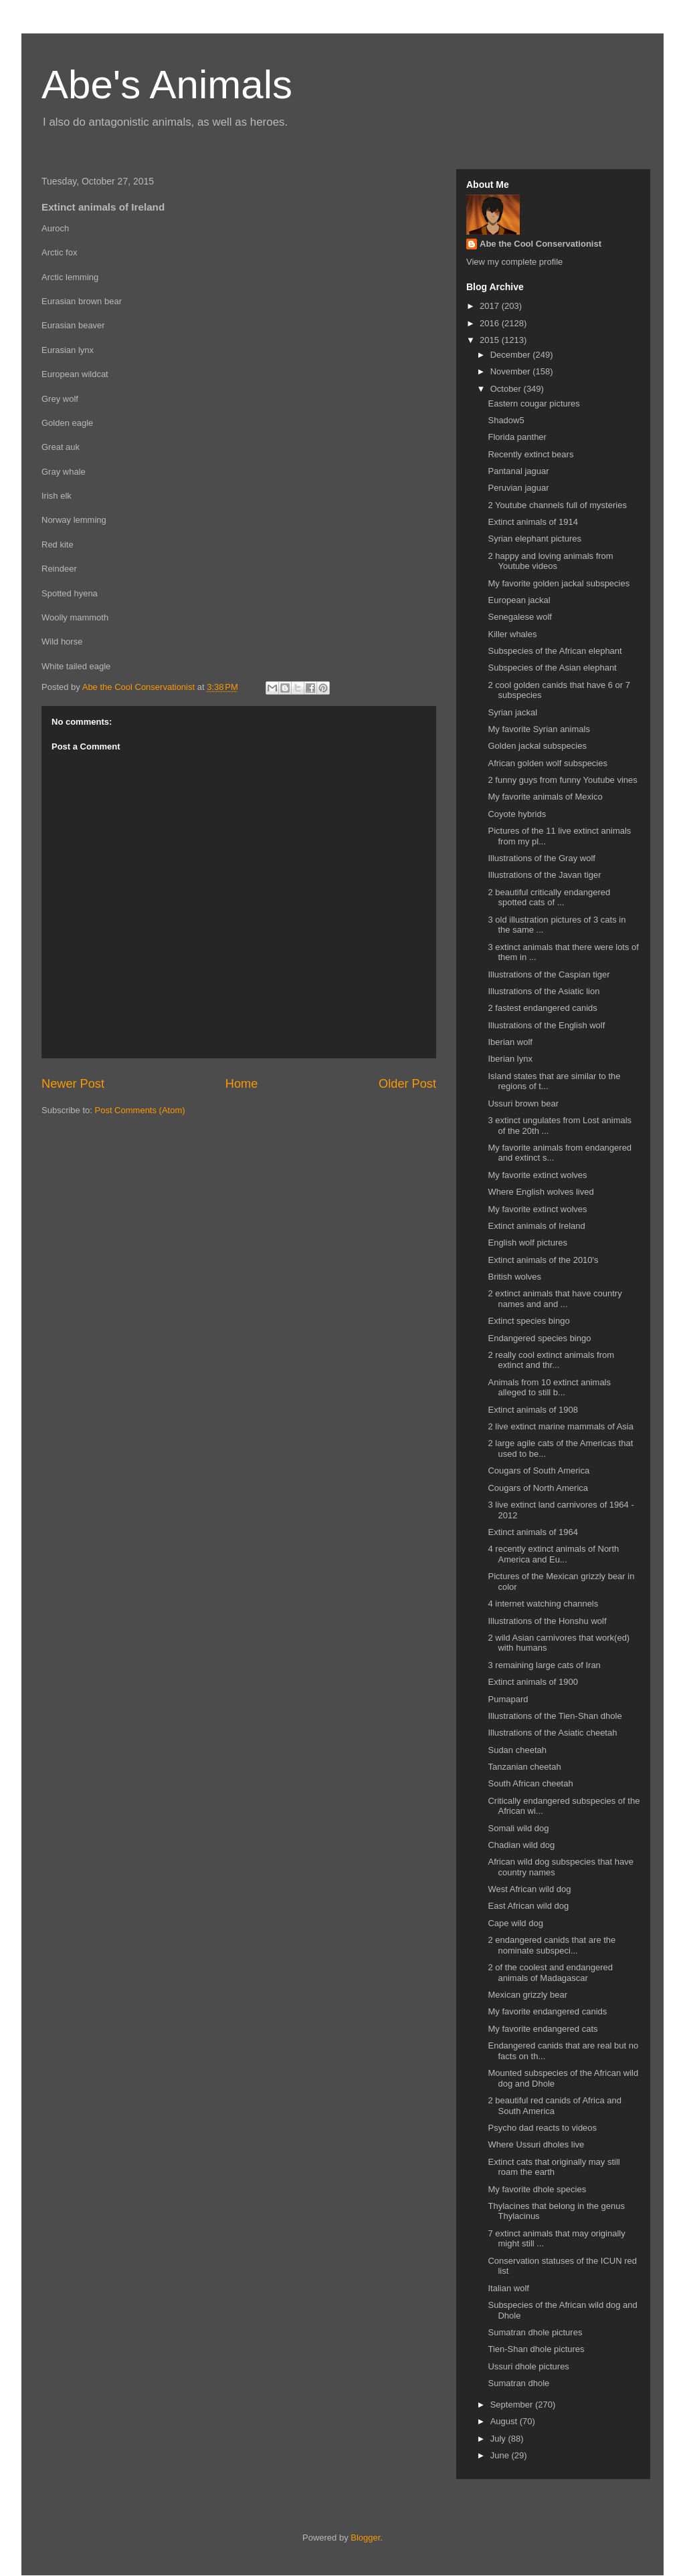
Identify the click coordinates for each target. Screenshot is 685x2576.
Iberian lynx (510, 1059)
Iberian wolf (510, 1042)
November (511, 371)
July (499, 2439)
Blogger (365, 2538)
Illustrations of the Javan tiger (544, 875)
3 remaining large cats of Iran (544, 1665)
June (501, 2455)
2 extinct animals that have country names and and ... (554, 1298)
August (505, 2421)
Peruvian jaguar (518, 488)
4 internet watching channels (543, 1604)
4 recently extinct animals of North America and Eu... (553, 1554)
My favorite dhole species (537, 2189)
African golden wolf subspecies (547, 763)
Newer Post (72, 1083)
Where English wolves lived (540, 1192)
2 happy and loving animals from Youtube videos (550, 561)
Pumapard (508, 1699)
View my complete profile (514, 262)
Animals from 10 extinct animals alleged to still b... (549, 1387)
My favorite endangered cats (542, 2029)
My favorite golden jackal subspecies (558, 583)
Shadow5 (506, 420)
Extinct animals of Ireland (536, 1226)
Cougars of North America (538, 1488)
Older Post (407, 1083)
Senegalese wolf (519, 617)
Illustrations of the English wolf (546, 1025)
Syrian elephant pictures (534, 539)
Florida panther (517, 437)
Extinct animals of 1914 (532, 522)
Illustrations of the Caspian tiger (548, 974)
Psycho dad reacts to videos (542, 2128)
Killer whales (512, 634)
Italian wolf (508, 2288)
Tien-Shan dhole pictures (536, 2349)
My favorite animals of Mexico (545, 797)
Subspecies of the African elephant (554, 651)
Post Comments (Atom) (140, 1110)
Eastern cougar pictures (533, 403)
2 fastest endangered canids (542, 1008)
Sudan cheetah (517, 1750)
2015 (491, 340)
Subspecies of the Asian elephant (552, 668)
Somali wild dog (518, 1828)
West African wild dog (529, 1889)
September (512, 2404)
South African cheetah (530, 1783)
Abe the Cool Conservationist (540, 244)
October (507, 389)
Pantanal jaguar (518, 471)
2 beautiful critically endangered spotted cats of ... (549, 897)
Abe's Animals (166, 84)
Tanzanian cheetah (524, 1767)
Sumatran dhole (518, 2383)
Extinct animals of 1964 (532, 1532)
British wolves (514, 1277)
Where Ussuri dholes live (536, 2144)
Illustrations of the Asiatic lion (543, 991)
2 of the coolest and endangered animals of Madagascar (550, 1972)
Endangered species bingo (539, 1338)
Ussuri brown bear (523, 1103)
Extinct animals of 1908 (532, 1410)
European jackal (519, 600)
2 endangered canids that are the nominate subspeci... (551, 1945)
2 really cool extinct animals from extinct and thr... (551, 1360)
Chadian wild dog (521, 1845)
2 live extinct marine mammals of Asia (560, 1426)
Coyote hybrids (517, 814)
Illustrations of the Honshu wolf (547, 1621)
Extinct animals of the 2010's (543, 1260)
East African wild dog (528, 1906)
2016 (491, 323)
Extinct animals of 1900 (532, 1682)
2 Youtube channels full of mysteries (557, 505)
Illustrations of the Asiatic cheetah (552, 1733)
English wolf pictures (527, 1243)
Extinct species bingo (528, 1321)
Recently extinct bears (530, 454)
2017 (491, 306)
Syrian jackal (512, 712)
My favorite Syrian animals (538, 729)
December (511, 355)
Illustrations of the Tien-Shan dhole (554, 1716)
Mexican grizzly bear (527, 1995)
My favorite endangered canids (547, 2011)
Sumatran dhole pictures (535, 2332)
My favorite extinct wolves (537, 1175)
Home (241, 1083)
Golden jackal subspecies (537, 746)
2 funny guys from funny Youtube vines (562, 780)
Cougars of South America (538, 1471)
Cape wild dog (515, 1923)
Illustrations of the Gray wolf (541, 858)
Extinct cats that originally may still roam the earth (553, 2167)
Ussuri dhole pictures (528, 2366)
